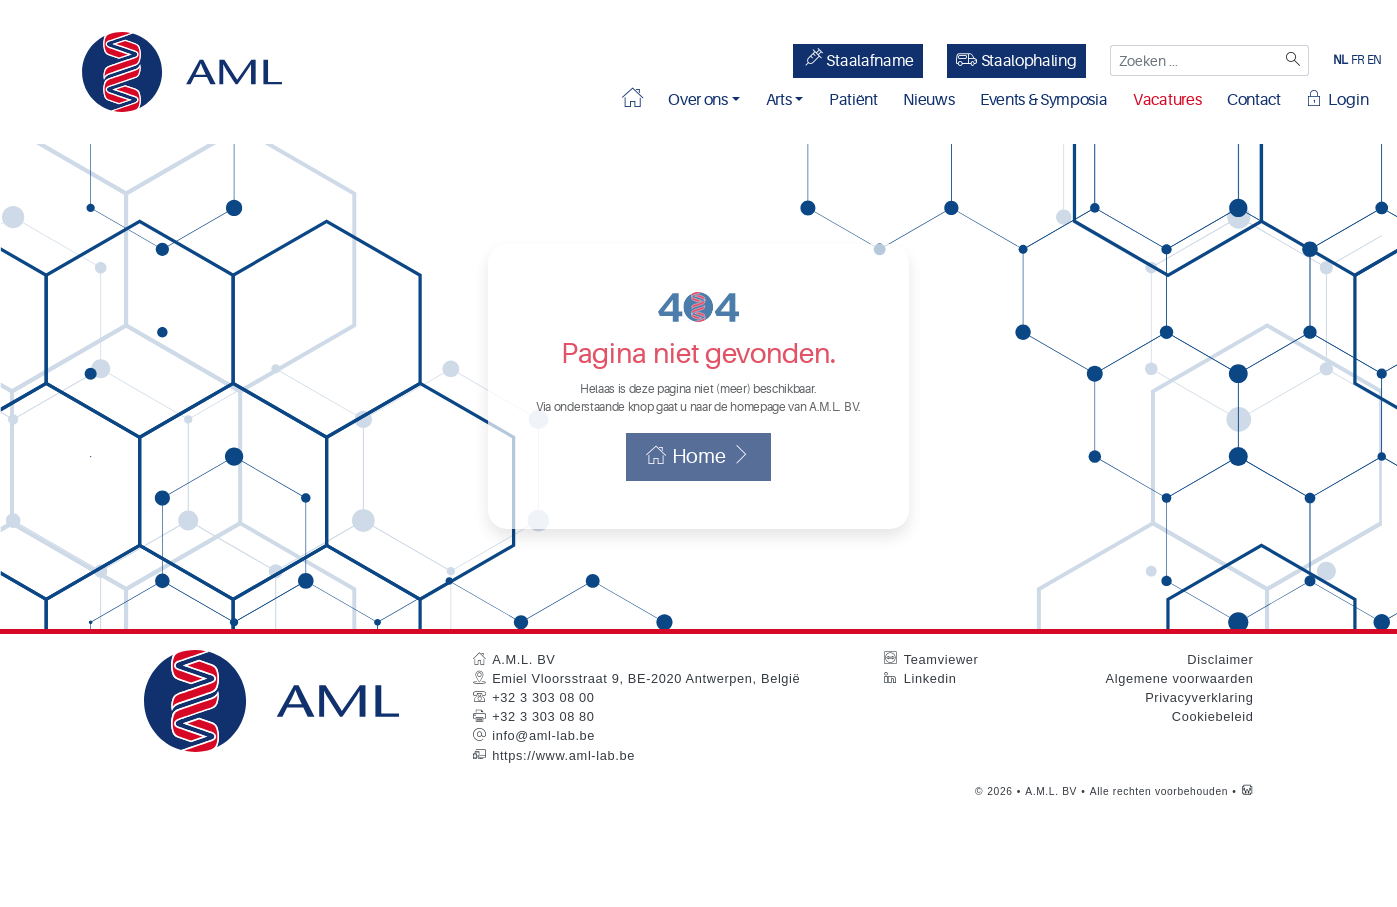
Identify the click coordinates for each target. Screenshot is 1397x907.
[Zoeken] (1291, 60)
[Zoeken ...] (1192, 60)
